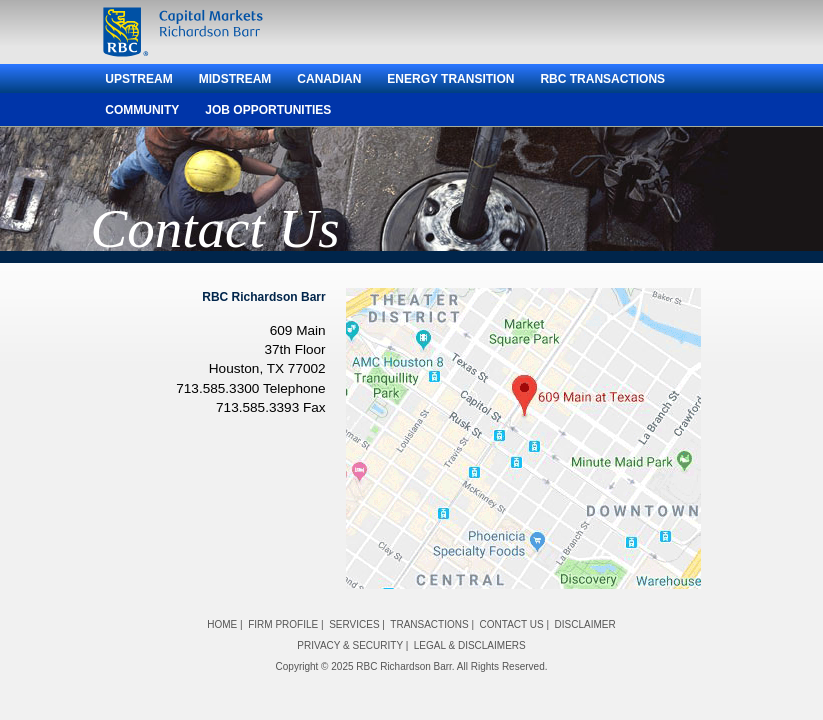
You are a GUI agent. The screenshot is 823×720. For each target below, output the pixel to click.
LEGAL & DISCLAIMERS (470, 645)
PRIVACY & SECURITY (350, 645)
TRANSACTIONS (429, 624)
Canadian (329, 79)
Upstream (138, 79)
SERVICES (354, 624)
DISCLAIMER (585, 624)
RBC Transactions (602, 79)
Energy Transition (450, 79)
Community (142, 110)
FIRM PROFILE (283, 624)
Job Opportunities (268, 110)
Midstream (235, 79)
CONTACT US (512, 624)
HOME (222, 624)
